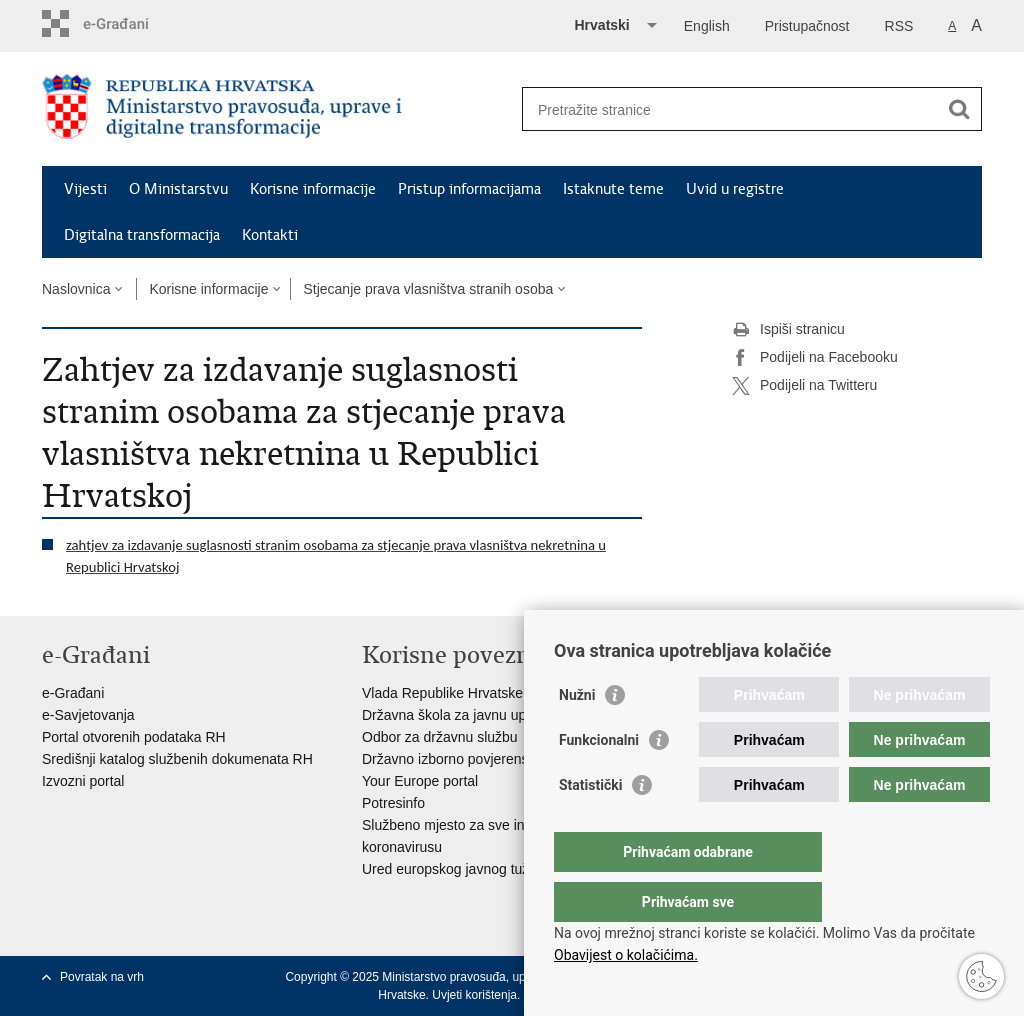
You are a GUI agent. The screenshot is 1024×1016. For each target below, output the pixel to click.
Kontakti (270, 235)
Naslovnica (76, 289)
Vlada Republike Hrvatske (442, 693)
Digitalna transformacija (142, 235)
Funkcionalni (599, 780)
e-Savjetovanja (88, 715)
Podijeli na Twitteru (804, 386)
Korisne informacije (313, 189)
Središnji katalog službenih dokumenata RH (177, 759)
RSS (899, 26)
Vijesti (85, 189)
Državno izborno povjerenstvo (454, 759)
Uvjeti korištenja (474, 995)
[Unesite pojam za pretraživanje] (730, 109)
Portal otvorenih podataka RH (134, 737)
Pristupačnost (807, 26)
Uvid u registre (735, 189)
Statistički (590, 825)
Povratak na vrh (102, 977)
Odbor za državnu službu (440, 737)
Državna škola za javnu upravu (457, 715)
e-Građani (73, 693)
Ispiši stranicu (788, 330)
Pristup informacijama (469, 189)
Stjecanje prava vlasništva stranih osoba (428, 289)
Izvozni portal (83, 781)
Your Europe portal (420, 781)
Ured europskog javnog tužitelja (460, 869)
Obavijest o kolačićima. (626, 955)
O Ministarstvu (178, 189)
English (707, 26)
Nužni (577, 735)
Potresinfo (393, 803)
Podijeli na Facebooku (815, 358)
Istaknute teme (613, 189)
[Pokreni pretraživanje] (959, 109)
